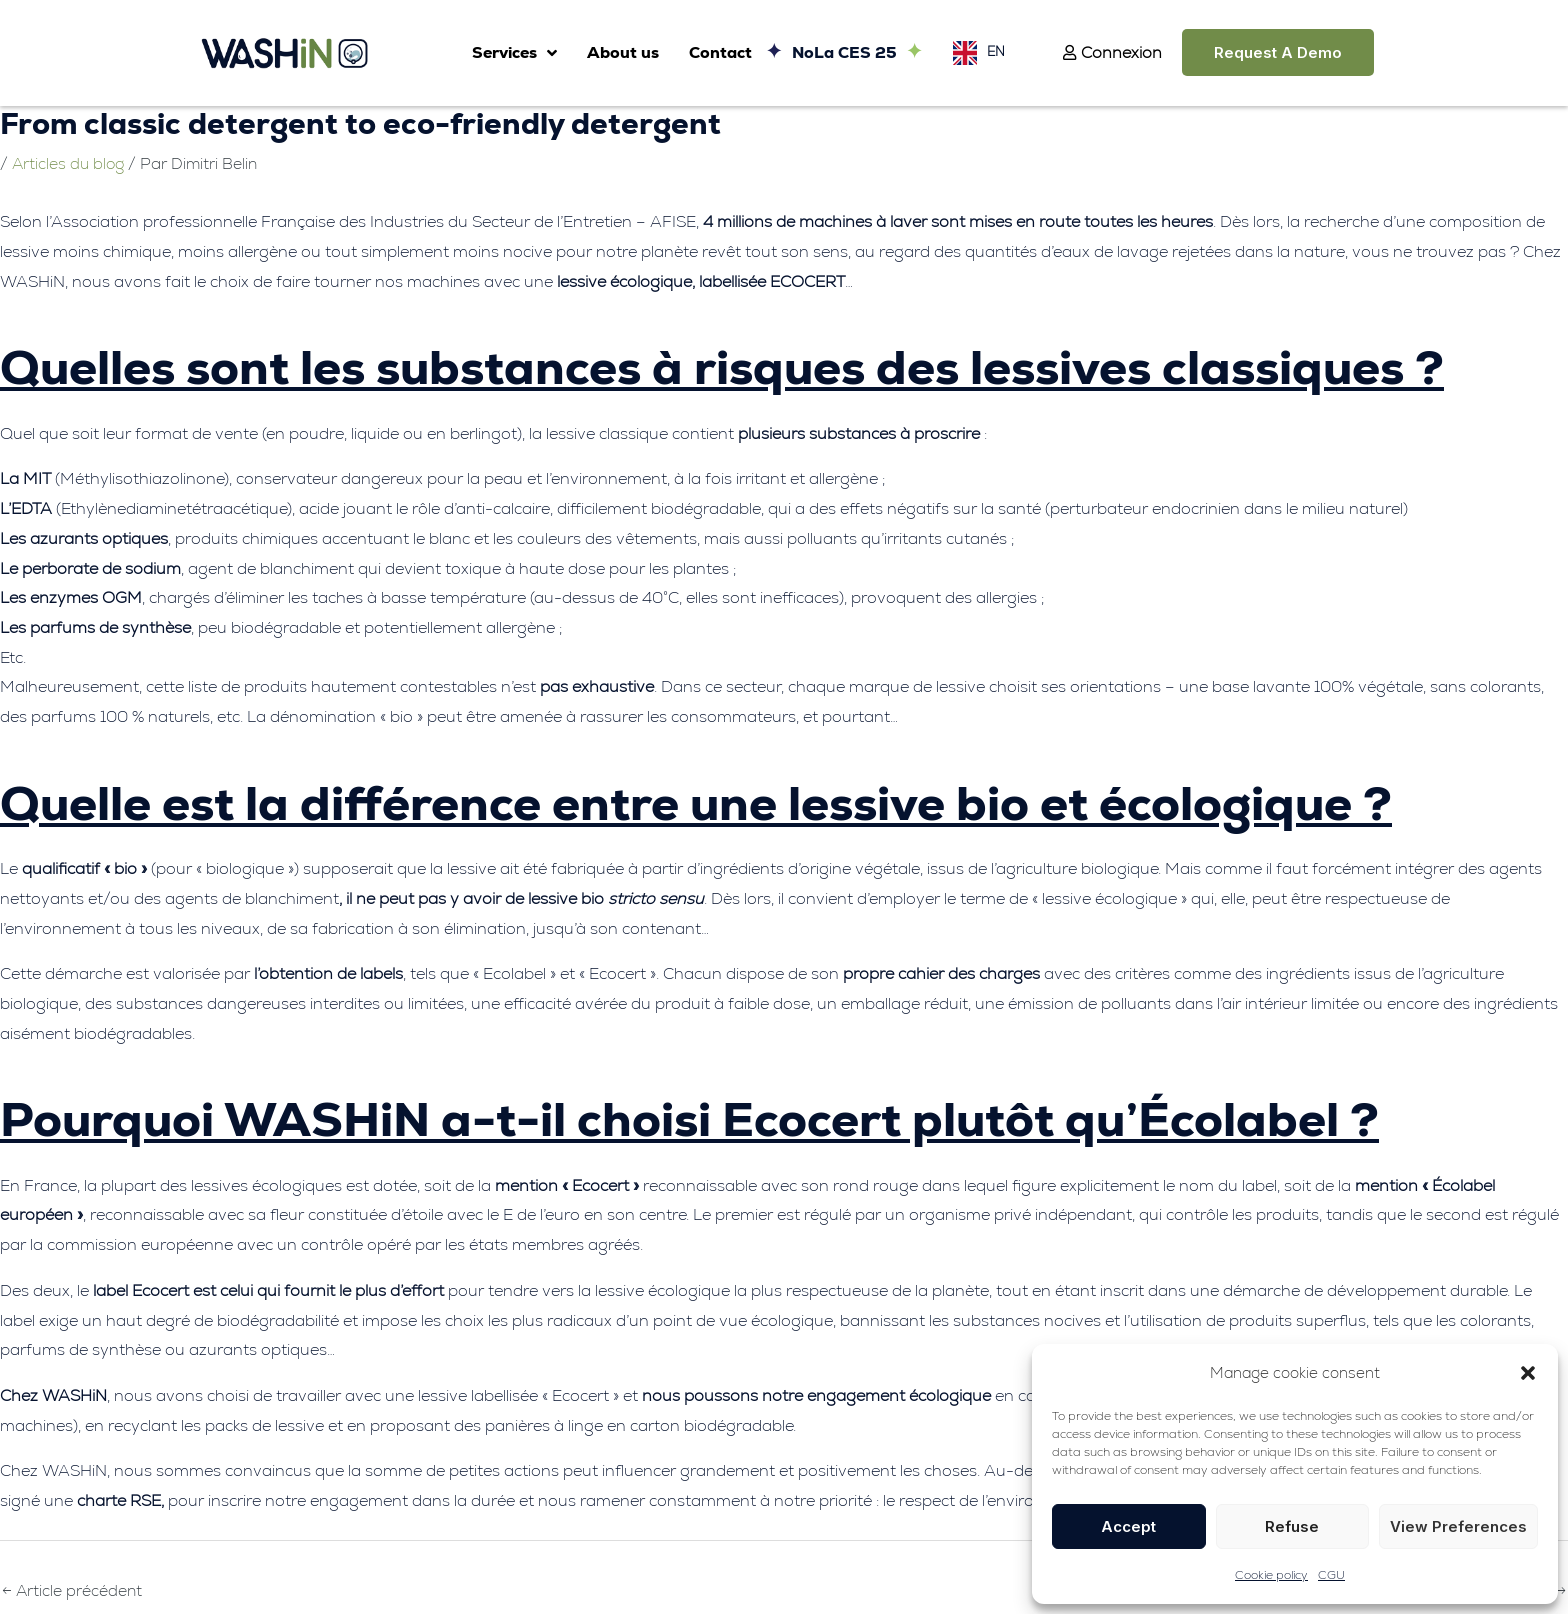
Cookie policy (1271, 1575)
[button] (1528, 1373)
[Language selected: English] (974, 52)
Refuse (1292, 1526)
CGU (1331, 1575)
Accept (1128, 1526)
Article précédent (73, 1590)
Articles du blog (70, 163)
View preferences (1458, 1526)
